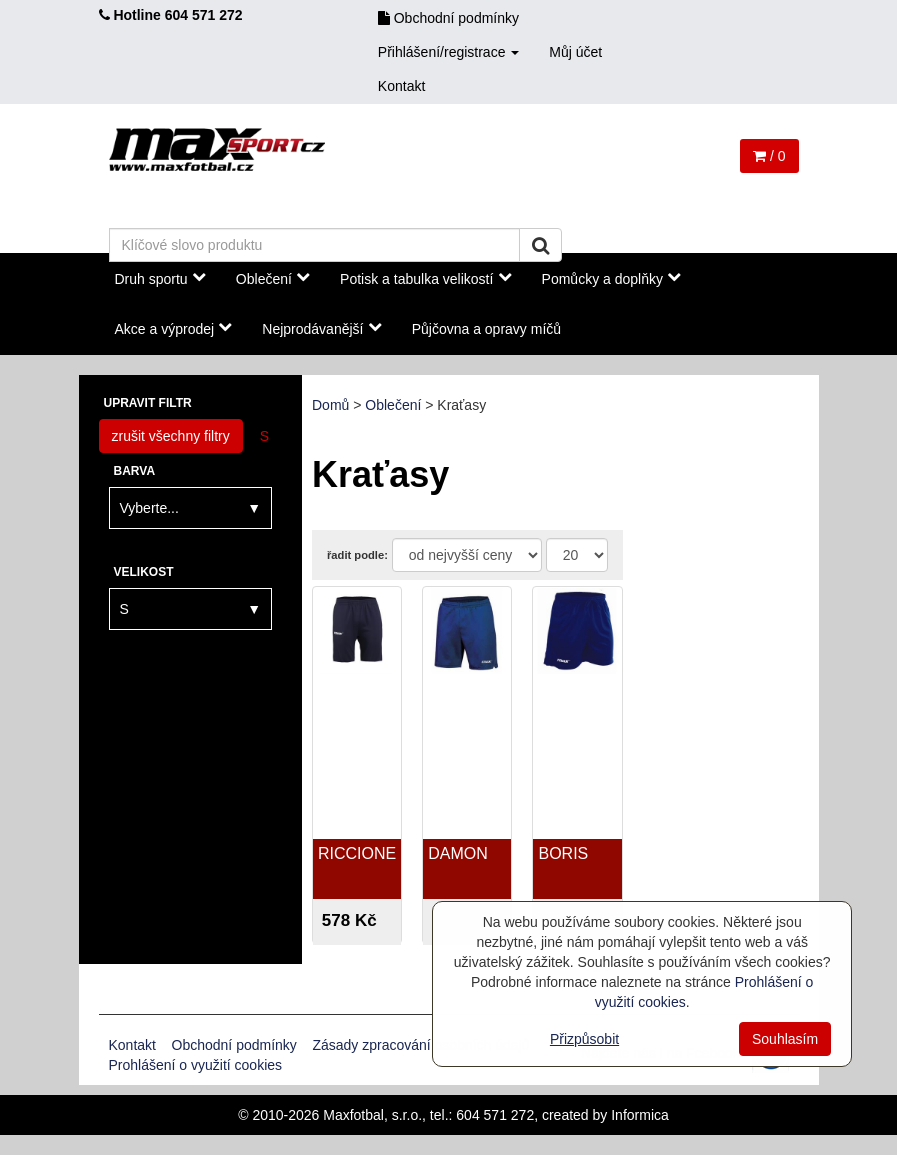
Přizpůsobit (584, 1039)
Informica (640, 1115)
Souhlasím (785, 1039)
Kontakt (401, 86)
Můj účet (575, 52)
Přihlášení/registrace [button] (449, 52)
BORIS (563, 853)
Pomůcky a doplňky (612, 278)
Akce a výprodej (174, 328)
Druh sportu (160, 278)
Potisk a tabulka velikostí (425, 278)
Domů (330, 405)
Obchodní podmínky (448, 18)
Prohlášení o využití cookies (196, 1065)
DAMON (458, 853)
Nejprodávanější (321, 328)
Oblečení (273, 278)
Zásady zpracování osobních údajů (420, 1045)
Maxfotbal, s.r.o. (372, 1115)
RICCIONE (357, 853)
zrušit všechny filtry (171, 436)
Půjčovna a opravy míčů (486, 329)
